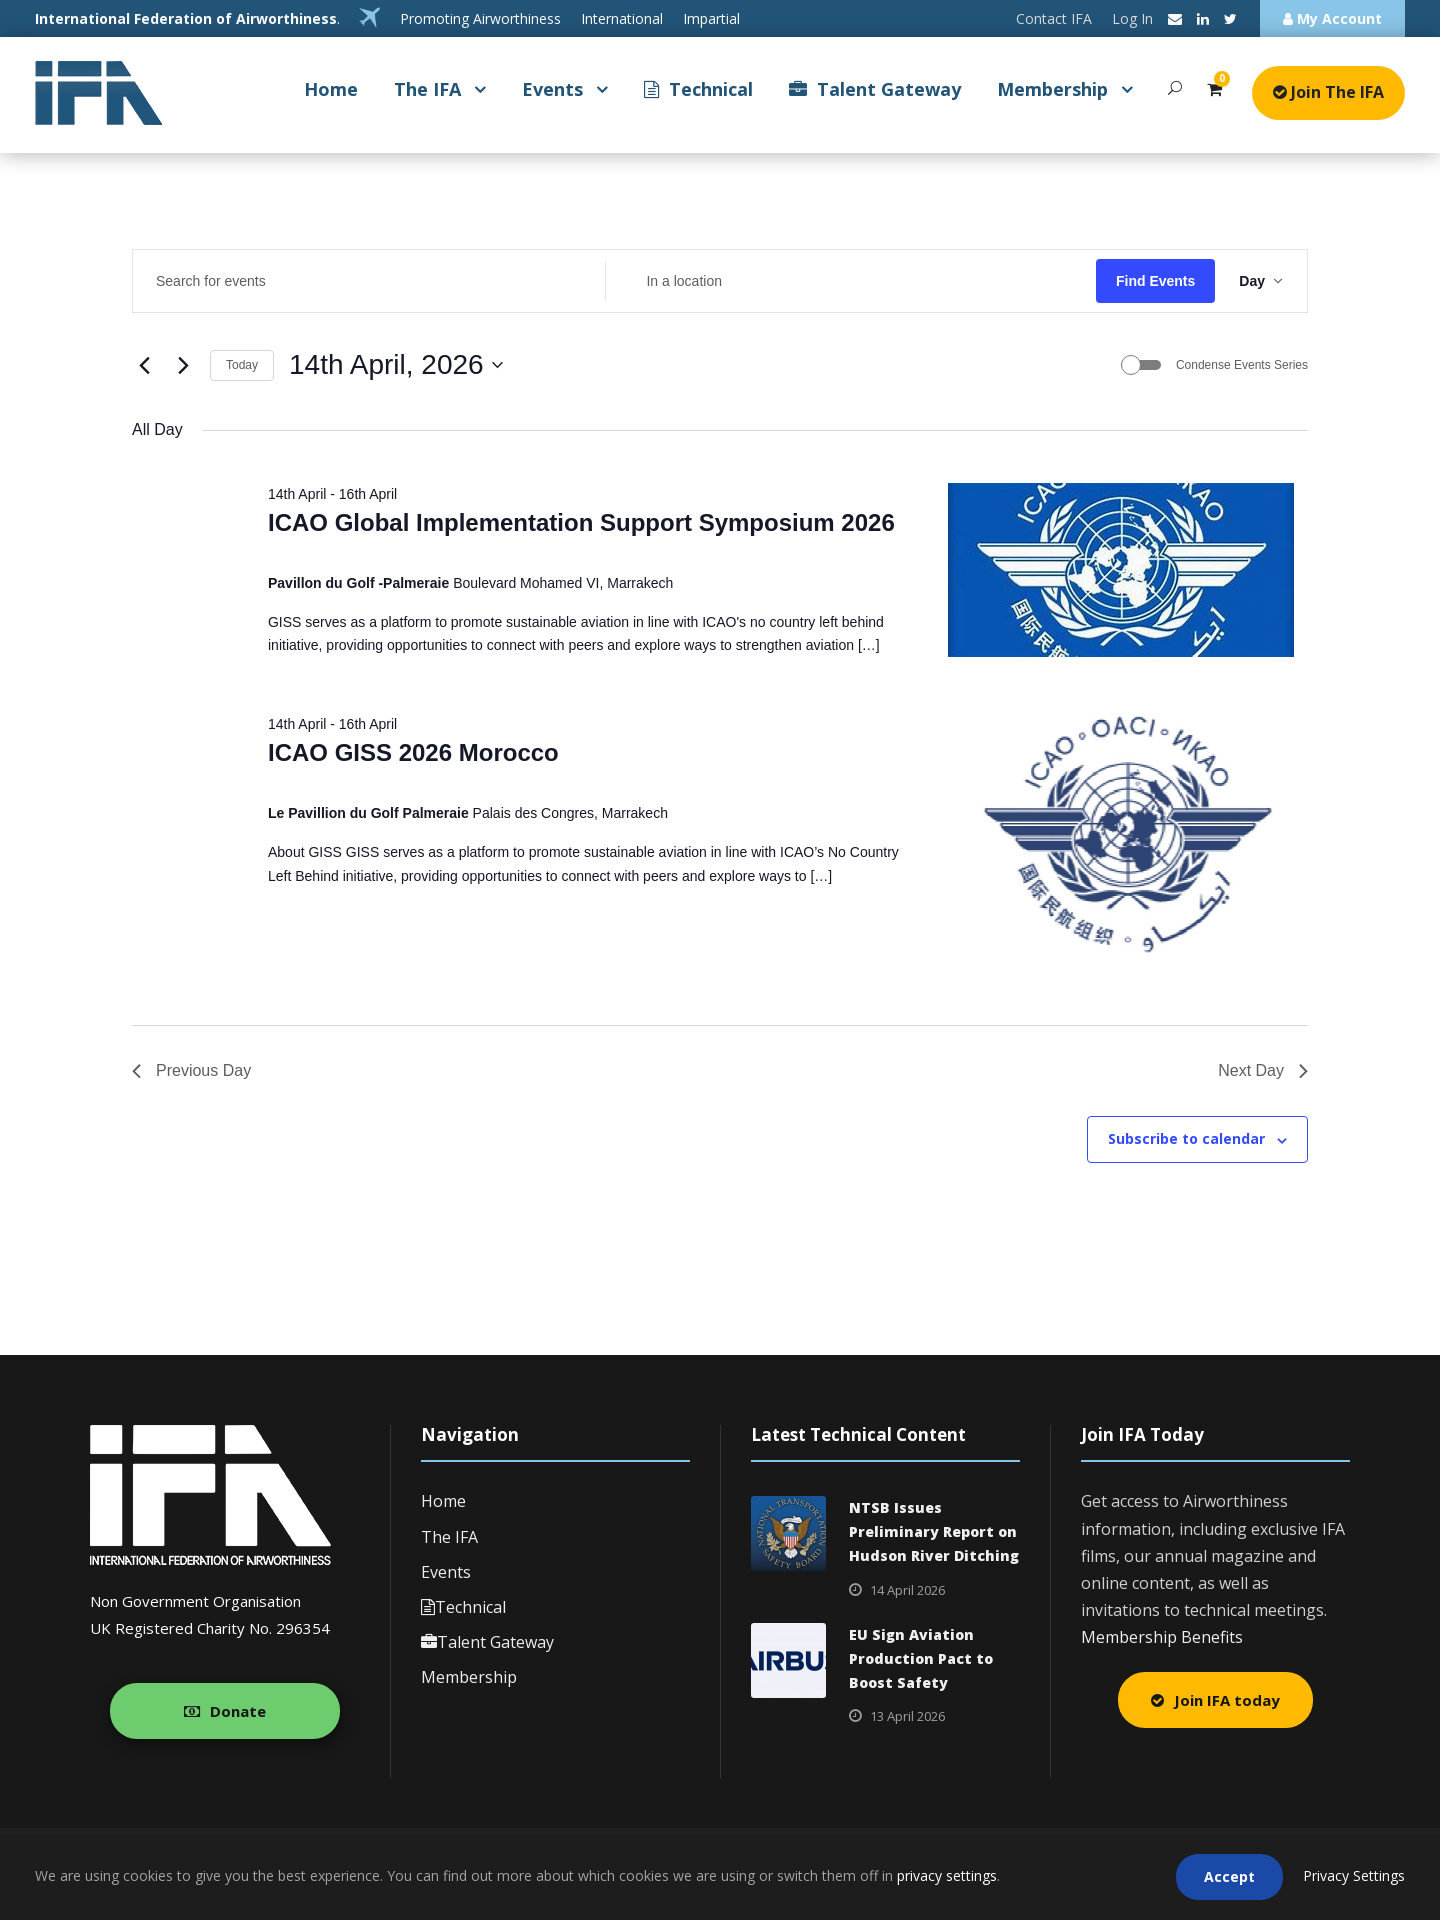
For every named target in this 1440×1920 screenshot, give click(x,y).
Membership (1052, 89)
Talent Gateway (875, 89)
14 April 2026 (907, 1590)
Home (331, 89)
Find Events (1155, 281)
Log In (1132, 18)
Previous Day (191, 1070)
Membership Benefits (1162, 1637)
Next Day (1263, 1070)
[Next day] (183, 365)
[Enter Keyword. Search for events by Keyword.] (369, 281)
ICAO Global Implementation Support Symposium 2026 (581, 522)
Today (242, 365)
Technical (698, 89)
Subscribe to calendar (1186, 1138)
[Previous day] (144, 365)
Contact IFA (1054, 18)
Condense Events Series (1242, 365)
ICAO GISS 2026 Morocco (413, 752)
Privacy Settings (1354, 1875)
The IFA (427, 89)
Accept (1229, 1876)
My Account (1332, 18)
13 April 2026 (907, 1716)
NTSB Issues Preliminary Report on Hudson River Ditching (934, 1531)
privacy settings (947, 1875)
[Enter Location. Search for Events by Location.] (850, 281)
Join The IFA (1328, 92)
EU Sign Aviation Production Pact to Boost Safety (921, 1658)
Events (552, 89)
